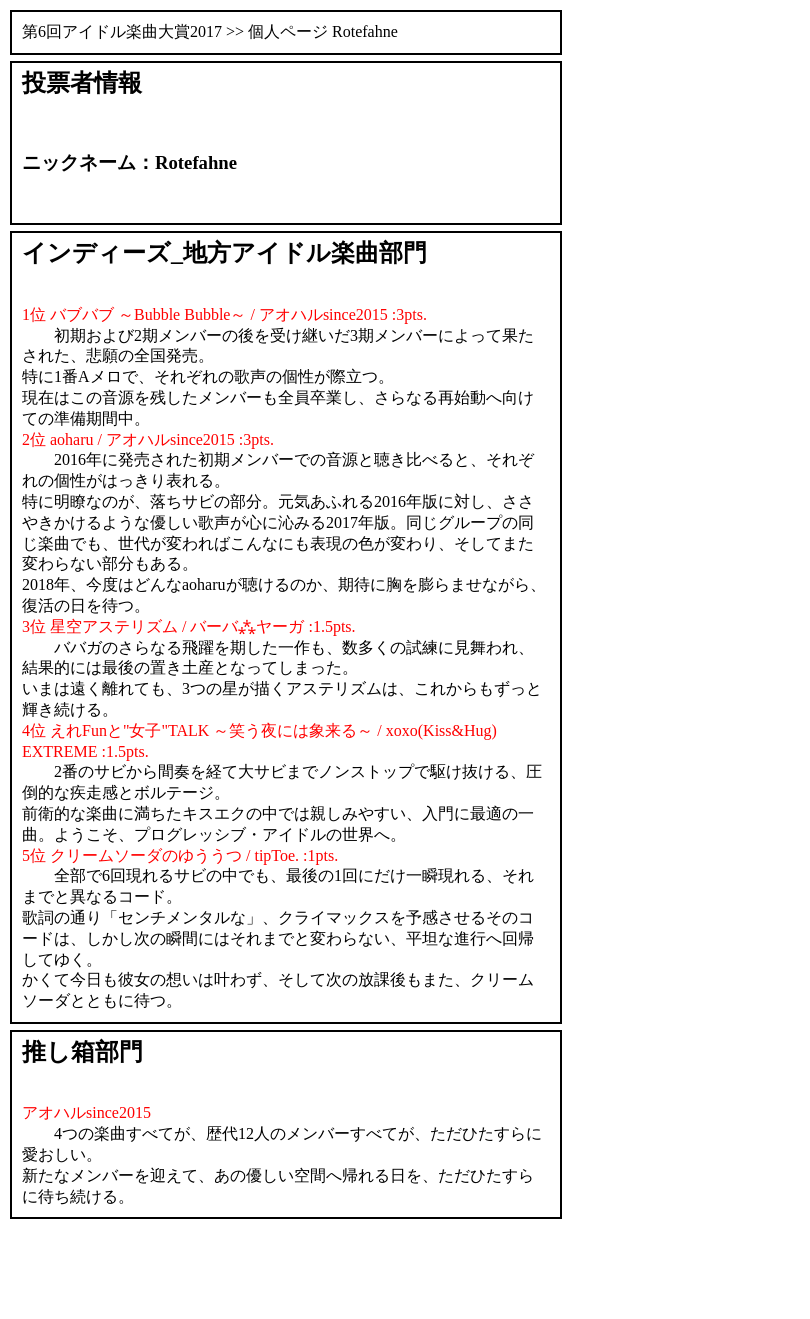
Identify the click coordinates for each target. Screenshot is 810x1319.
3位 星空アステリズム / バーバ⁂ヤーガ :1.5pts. (189, 626)
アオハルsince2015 (86, 1112)
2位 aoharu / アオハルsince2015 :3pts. (148, 439)
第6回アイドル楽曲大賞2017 (122, 31)
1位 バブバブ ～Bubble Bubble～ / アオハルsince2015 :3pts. (224, 314)
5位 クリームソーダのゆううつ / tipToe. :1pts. (180, 855)
